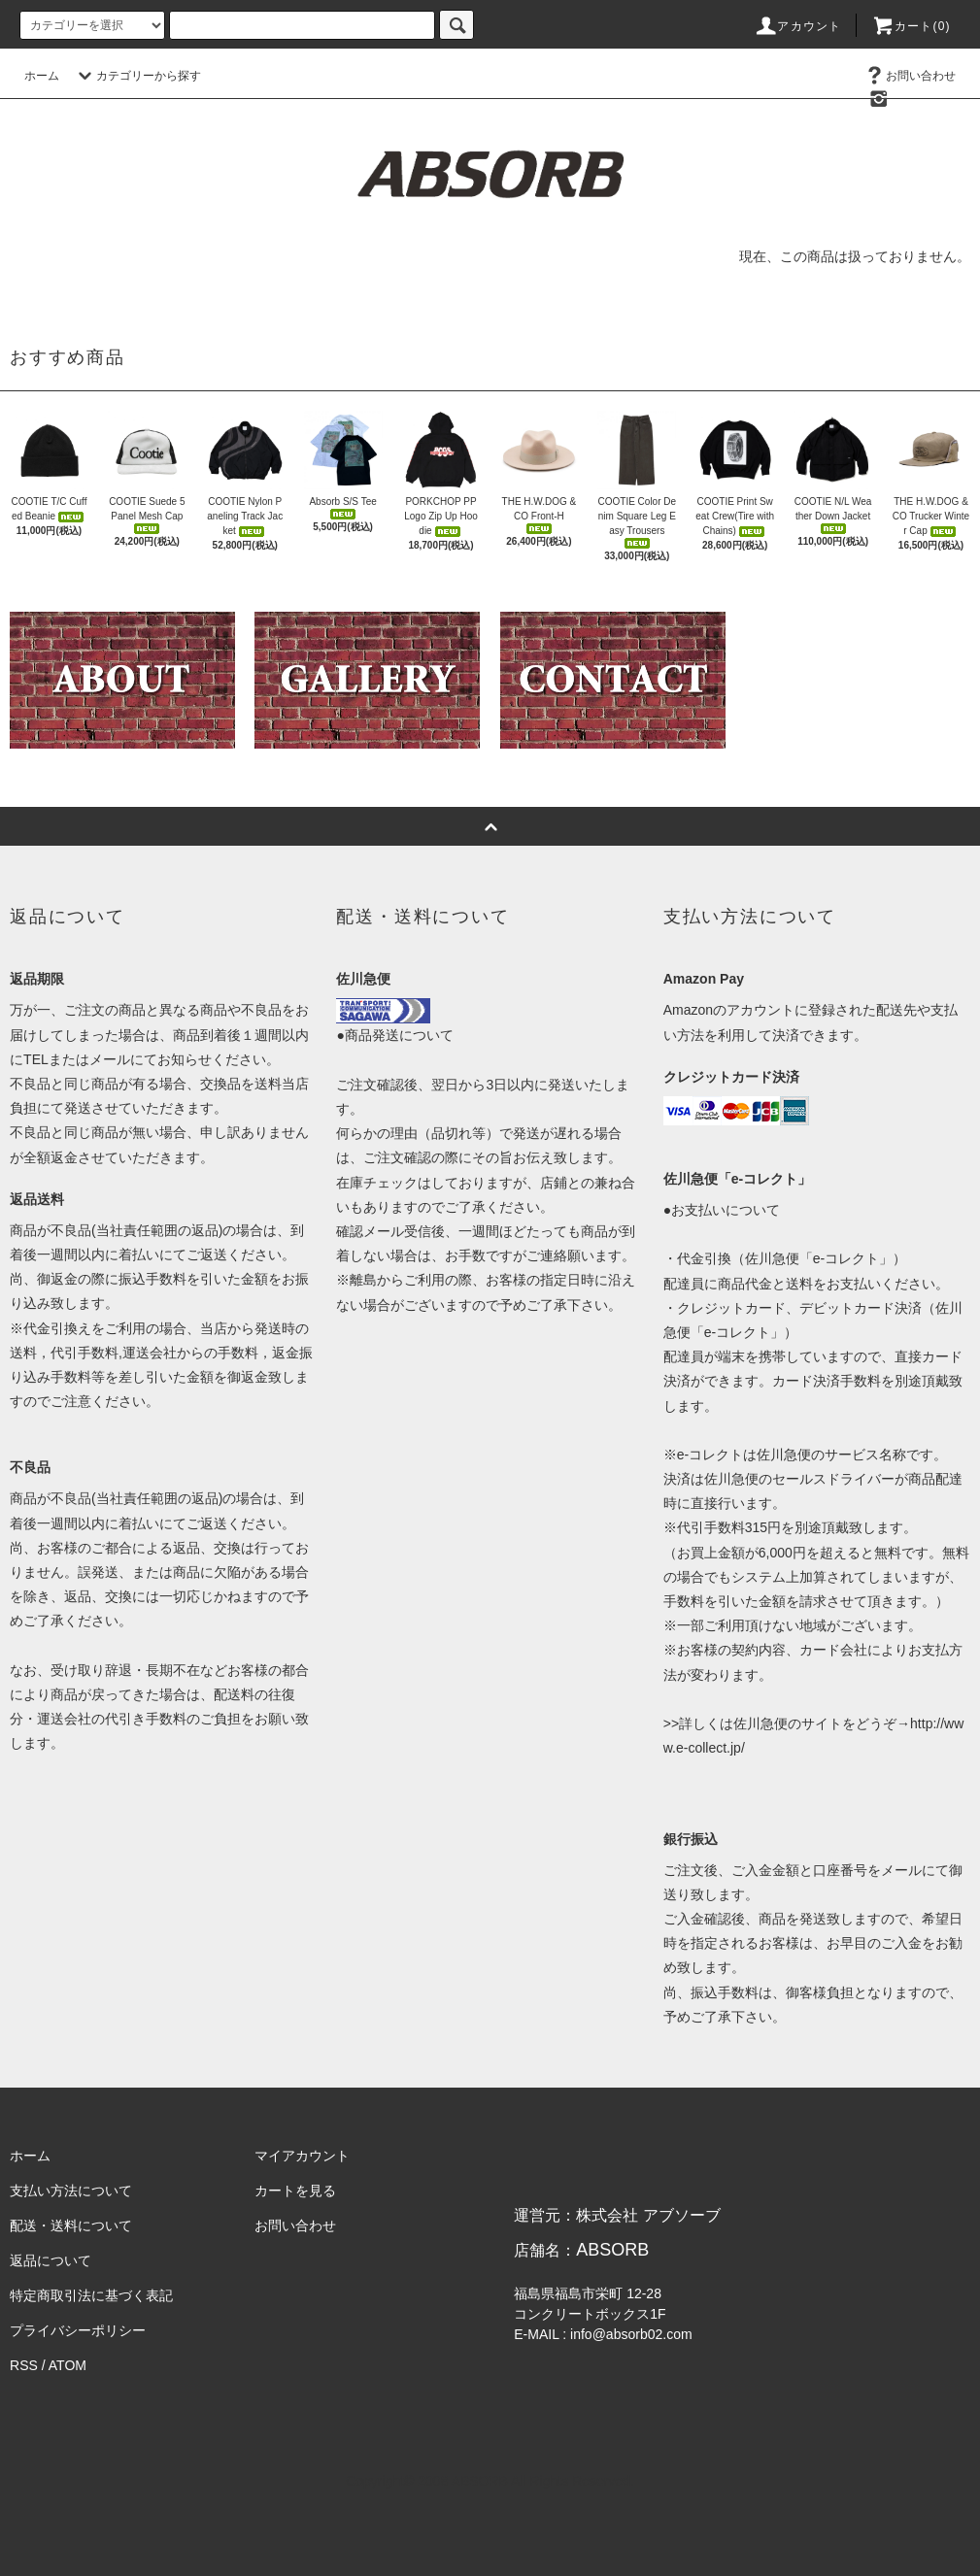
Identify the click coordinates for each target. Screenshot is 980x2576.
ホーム (41, 76)
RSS (24, 2365)
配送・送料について (71, 2225)
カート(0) (911, 26)
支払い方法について (71, 2190)
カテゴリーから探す (137, 76)
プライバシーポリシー (78, 2330)
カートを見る (295, 2190)
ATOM (67, 2365)
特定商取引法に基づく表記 (91, 2295)
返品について (50, 2260)
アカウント (797, 26)
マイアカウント (302, 2155)
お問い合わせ (909, 76)
